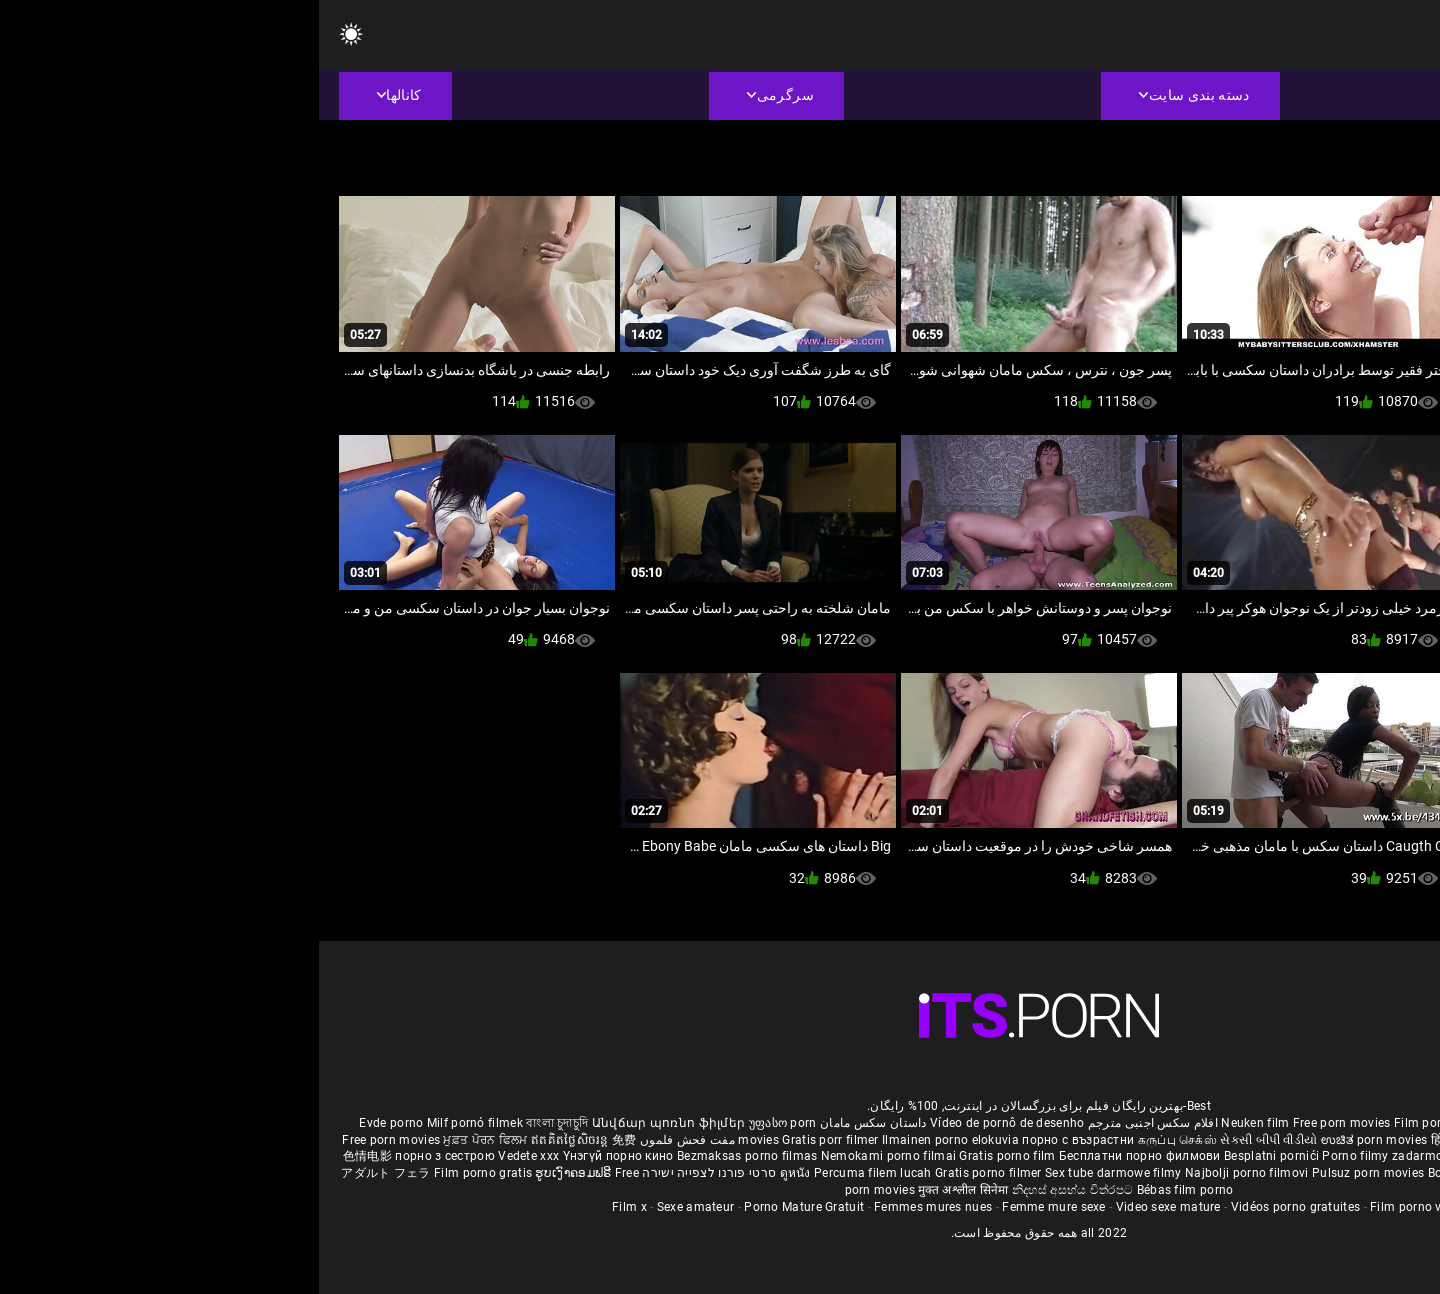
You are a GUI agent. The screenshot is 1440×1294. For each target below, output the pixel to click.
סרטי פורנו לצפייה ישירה (390, 1173)
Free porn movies (1024, 1123)
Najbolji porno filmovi (928, 1173)
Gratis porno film (689, 1156)
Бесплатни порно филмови (822, 1156)
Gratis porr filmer (513, 1140)
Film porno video (1099, 1207)
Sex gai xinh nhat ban (1229, 1123)
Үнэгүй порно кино (301, 1156)
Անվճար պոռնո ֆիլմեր (351, 1123)
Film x (310, 1207)
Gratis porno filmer (671, 1173)
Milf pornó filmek (156, 1123)
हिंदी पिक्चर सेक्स (1151, 1140)
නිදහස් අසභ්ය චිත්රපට (755, 1190)
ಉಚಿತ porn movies (1057, 1140)
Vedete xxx (209, 1156)
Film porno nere (1120, 1123)
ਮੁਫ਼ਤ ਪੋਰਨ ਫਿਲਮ (168, 1140)
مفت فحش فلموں (367, 1140)
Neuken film (936, 1123)
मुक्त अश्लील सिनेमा (646, 1190)
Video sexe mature (849, 1207)
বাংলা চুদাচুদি (238, 1123)
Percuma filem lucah (555, 1173)
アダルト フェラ (66, 1173)
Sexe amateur (377, 1207)
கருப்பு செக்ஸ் (858, 1140)
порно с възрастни (759, 1140)
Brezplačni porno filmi (1191, 1156)
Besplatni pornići (954, 1156)
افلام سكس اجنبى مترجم (834, 1123)
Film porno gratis (165, 1173)
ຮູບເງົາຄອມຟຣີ (255, 1173)
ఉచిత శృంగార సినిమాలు (1255, 1140)
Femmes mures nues (614, 1207)
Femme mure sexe (735, 1207)
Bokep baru (1141, 1173)
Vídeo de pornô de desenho (688, 1123)
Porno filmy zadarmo (1065, 1156)
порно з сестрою (126, 1156)
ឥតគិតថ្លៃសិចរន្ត (252, 1140)
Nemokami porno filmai (571, 1156)
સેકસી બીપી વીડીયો (949, 1140)
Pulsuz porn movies (1051, 1173)
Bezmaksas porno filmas (430, 1156)
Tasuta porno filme (1231, 1173)
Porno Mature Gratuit (485, 1207)
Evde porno (72, 1123)
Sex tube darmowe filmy (794, 1173)
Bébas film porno (866, 1190)
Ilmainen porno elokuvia (633, 1140)
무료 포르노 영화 (1303, 1156)
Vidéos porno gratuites (977, 1207)
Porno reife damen (1346, 1123)
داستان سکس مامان (554, 1123)
